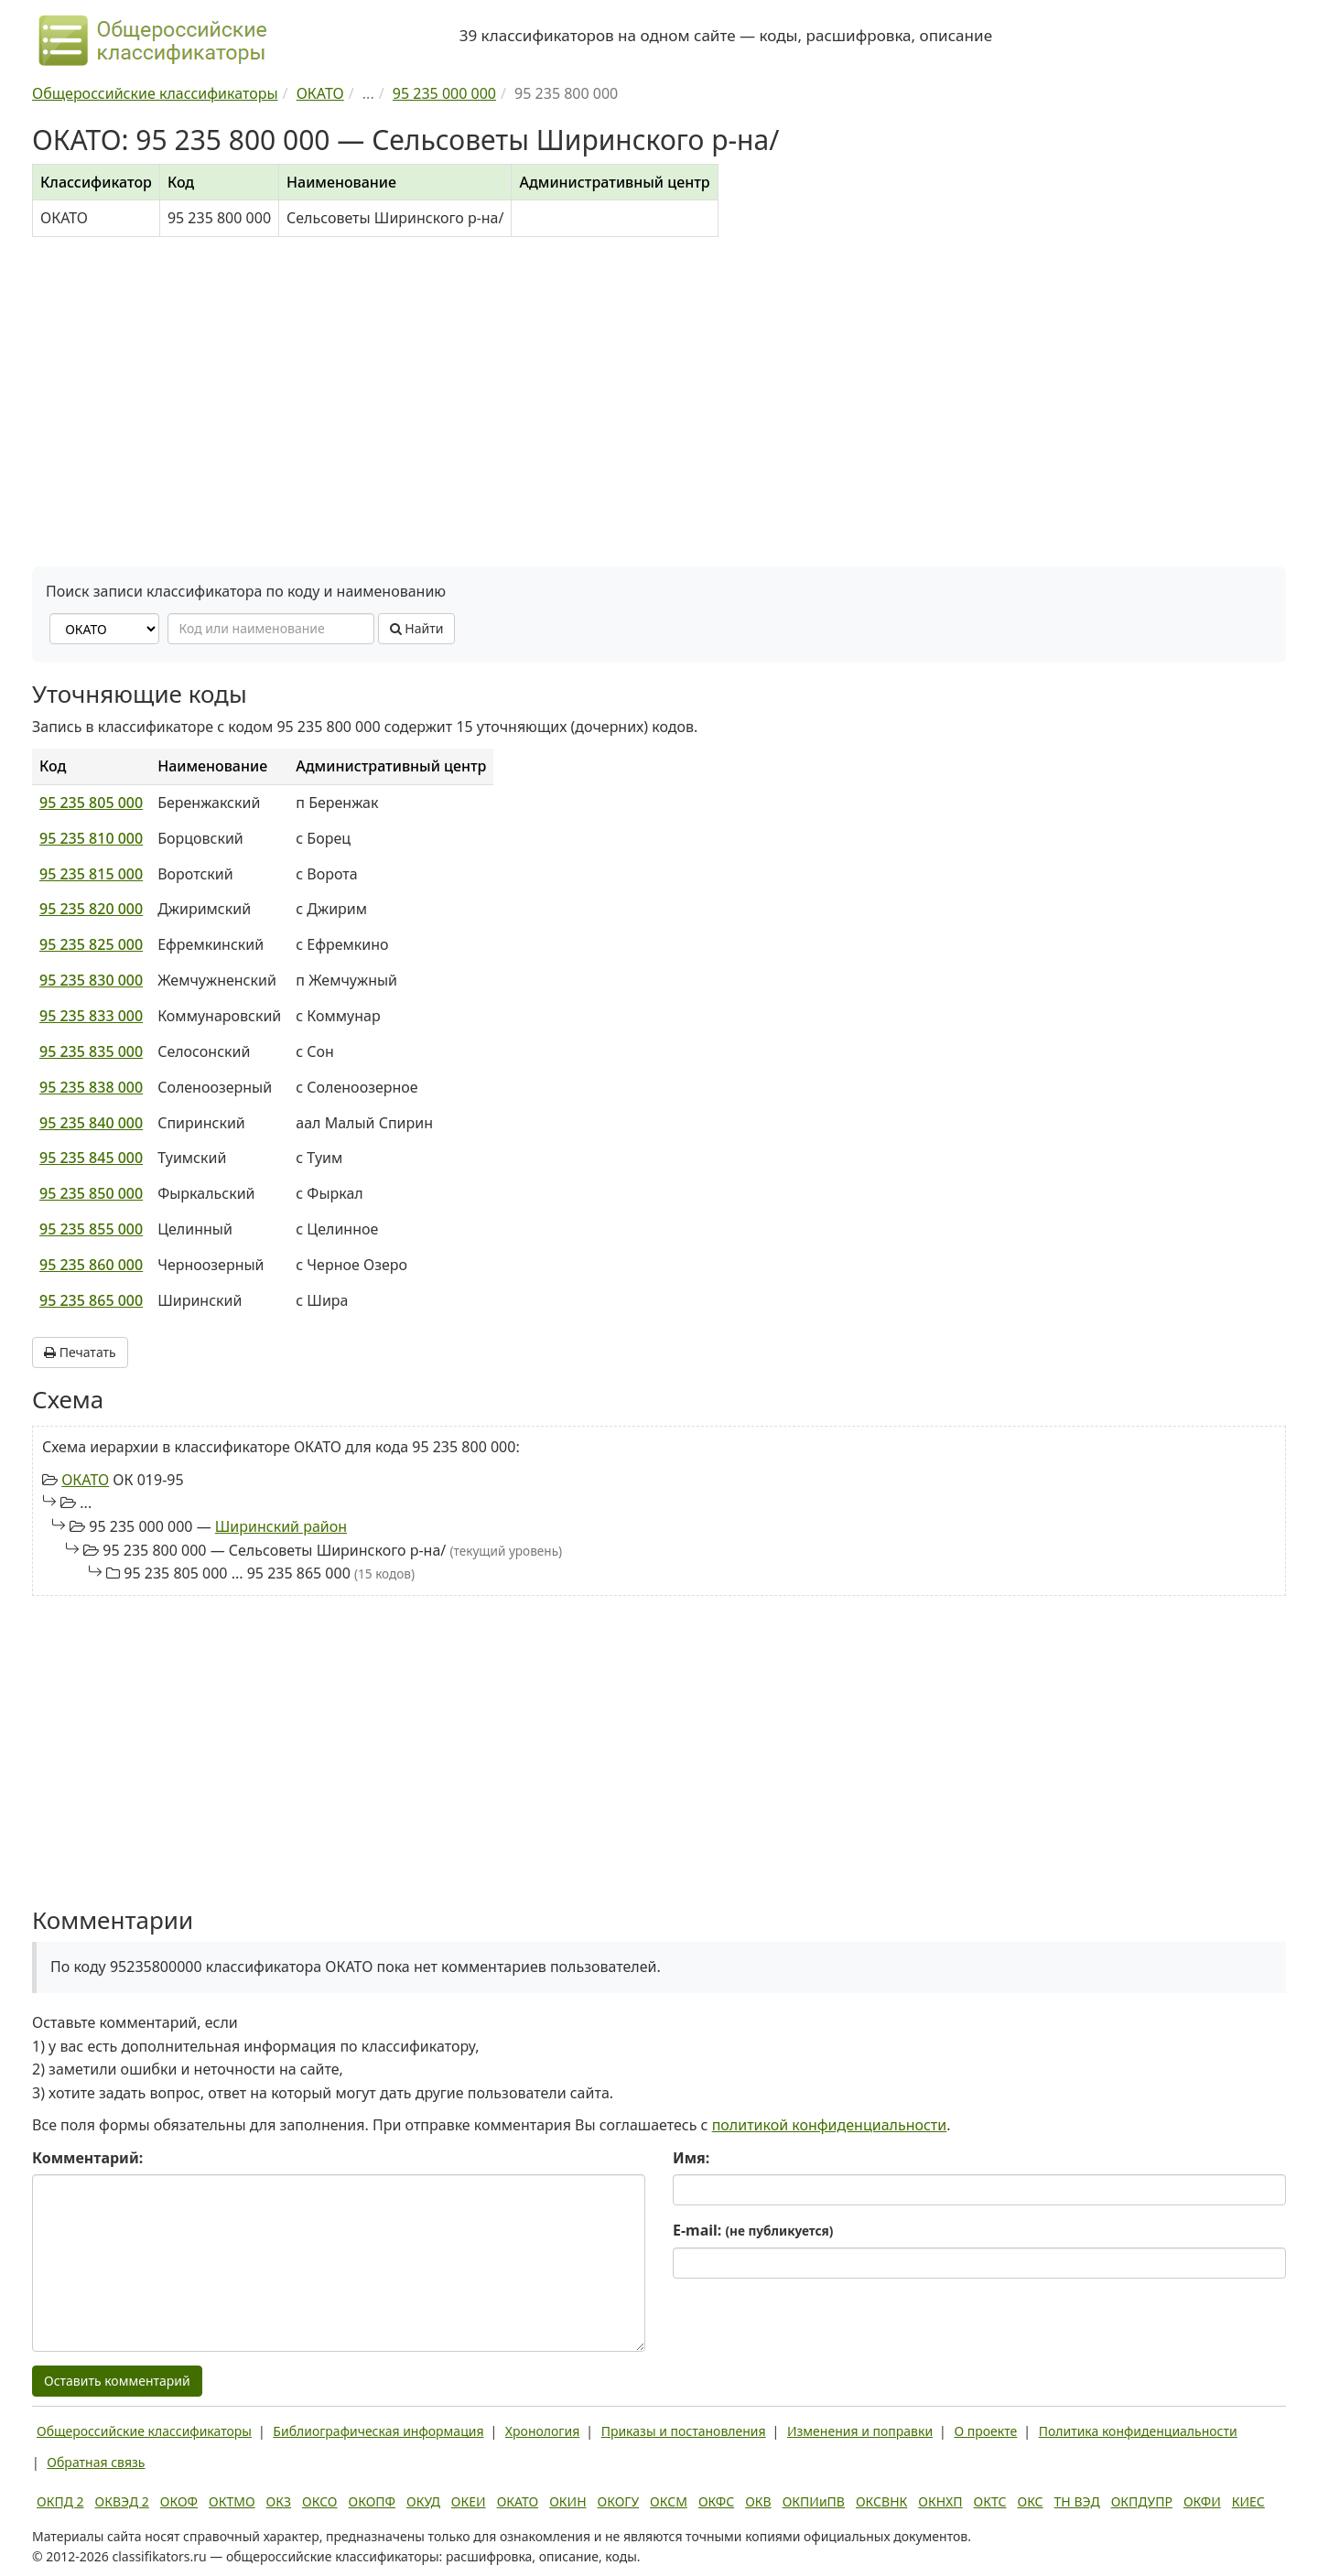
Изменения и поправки (860, 2431)
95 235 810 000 (91, 838)
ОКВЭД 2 (122, 2501)
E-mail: (753, 2230)
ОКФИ (1202, 2501)
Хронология (542, 2431)
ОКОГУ (619, 2501)
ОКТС (990, 2501)
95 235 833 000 (91, 1016)
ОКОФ (179, 2501)
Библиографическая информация (378, 2431)
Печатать (80, 1352)
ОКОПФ (372, 2501)
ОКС (1030, 2501)
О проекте (985, 2431)
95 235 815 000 (91, 874)
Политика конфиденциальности (1138, 2431)
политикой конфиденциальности (829, 2125)
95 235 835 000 (91, 1051)
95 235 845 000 (91, 1158)
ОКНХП (940, 2501)
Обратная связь (96, 2462)
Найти (417, 628)
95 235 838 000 (91, 1087)
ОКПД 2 (60, 2501)
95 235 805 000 (91, 802)
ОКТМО (232, 2501)
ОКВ (758, 2501)
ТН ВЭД (1077, 2501)
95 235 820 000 (91, 909)
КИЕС (1248, 2501)
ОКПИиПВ (814, 2501)
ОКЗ (278, 2501)
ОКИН (567, 2501)
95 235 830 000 (91, 980)
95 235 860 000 (91, 1265)
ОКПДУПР (1141, 2501)
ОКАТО (85, 1480)
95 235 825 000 (91, 944)
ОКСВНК (881, 2501)
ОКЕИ (468, 2501)
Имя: (691, 2158)
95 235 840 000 (91, 1123)
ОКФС (716, 2501)
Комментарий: (87, 2158)
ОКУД (423, 2501)
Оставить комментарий (117, 2380)
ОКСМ (668, 2501)
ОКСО (319, 2501)
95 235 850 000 (91, 1193)
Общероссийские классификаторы (144, 2431)
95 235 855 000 (91, 1229)
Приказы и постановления (683, 2431)
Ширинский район (281, 1526)
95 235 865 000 (91, 1300)
